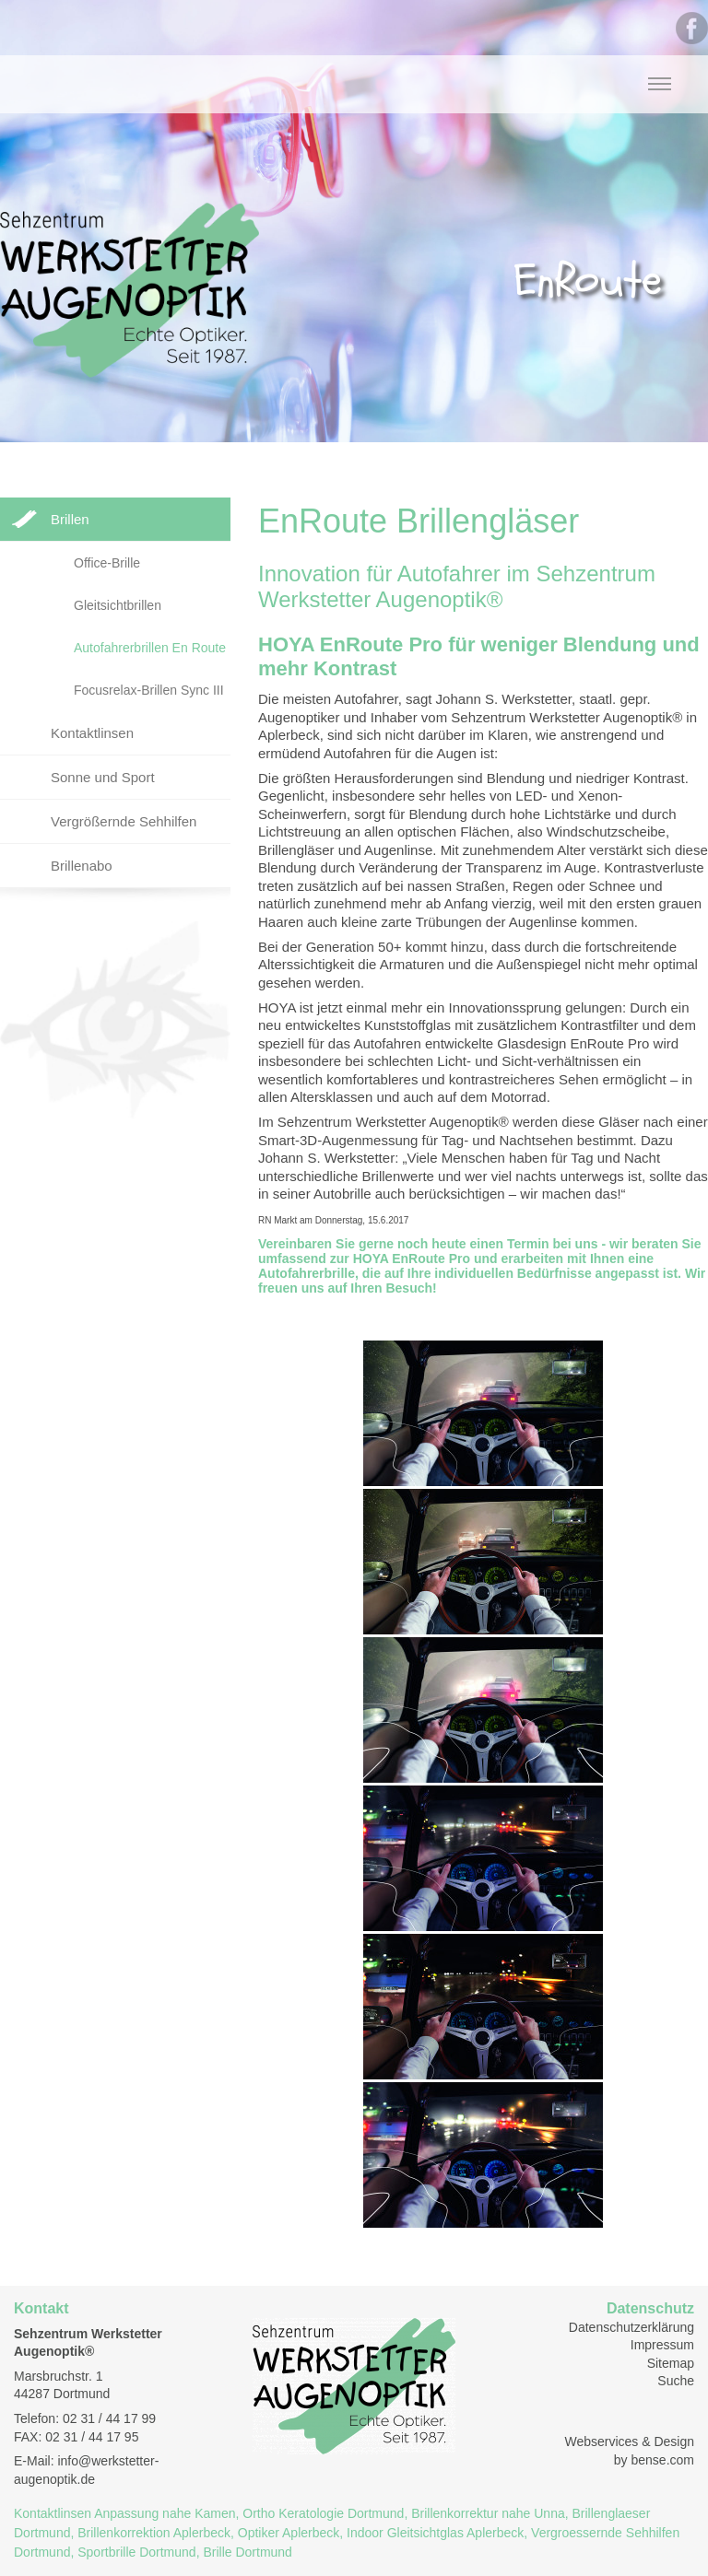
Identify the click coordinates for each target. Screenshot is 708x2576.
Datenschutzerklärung (631, 2327)
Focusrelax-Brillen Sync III (149, 690)
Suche (675, 2380)
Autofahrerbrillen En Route (150, 647)
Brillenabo (81, 865)
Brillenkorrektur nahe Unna (488, 2513)
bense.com (662, 2460)
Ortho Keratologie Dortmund (323, 2513)
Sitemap (670, 2363)
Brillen (70, 519)
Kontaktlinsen (92, 733)
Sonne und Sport (103, 777)
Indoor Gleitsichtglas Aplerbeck (435, 2532)
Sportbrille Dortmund (136, 2552)
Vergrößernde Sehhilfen (123, 821)
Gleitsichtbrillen (117, 605)
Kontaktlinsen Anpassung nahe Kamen (125, 2513)
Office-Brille (107, 563)
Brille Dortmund (247, 2552)
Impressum (662, 2344)
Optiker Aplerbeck (289, 2532)
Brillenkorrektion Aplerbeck (153, 2532)
